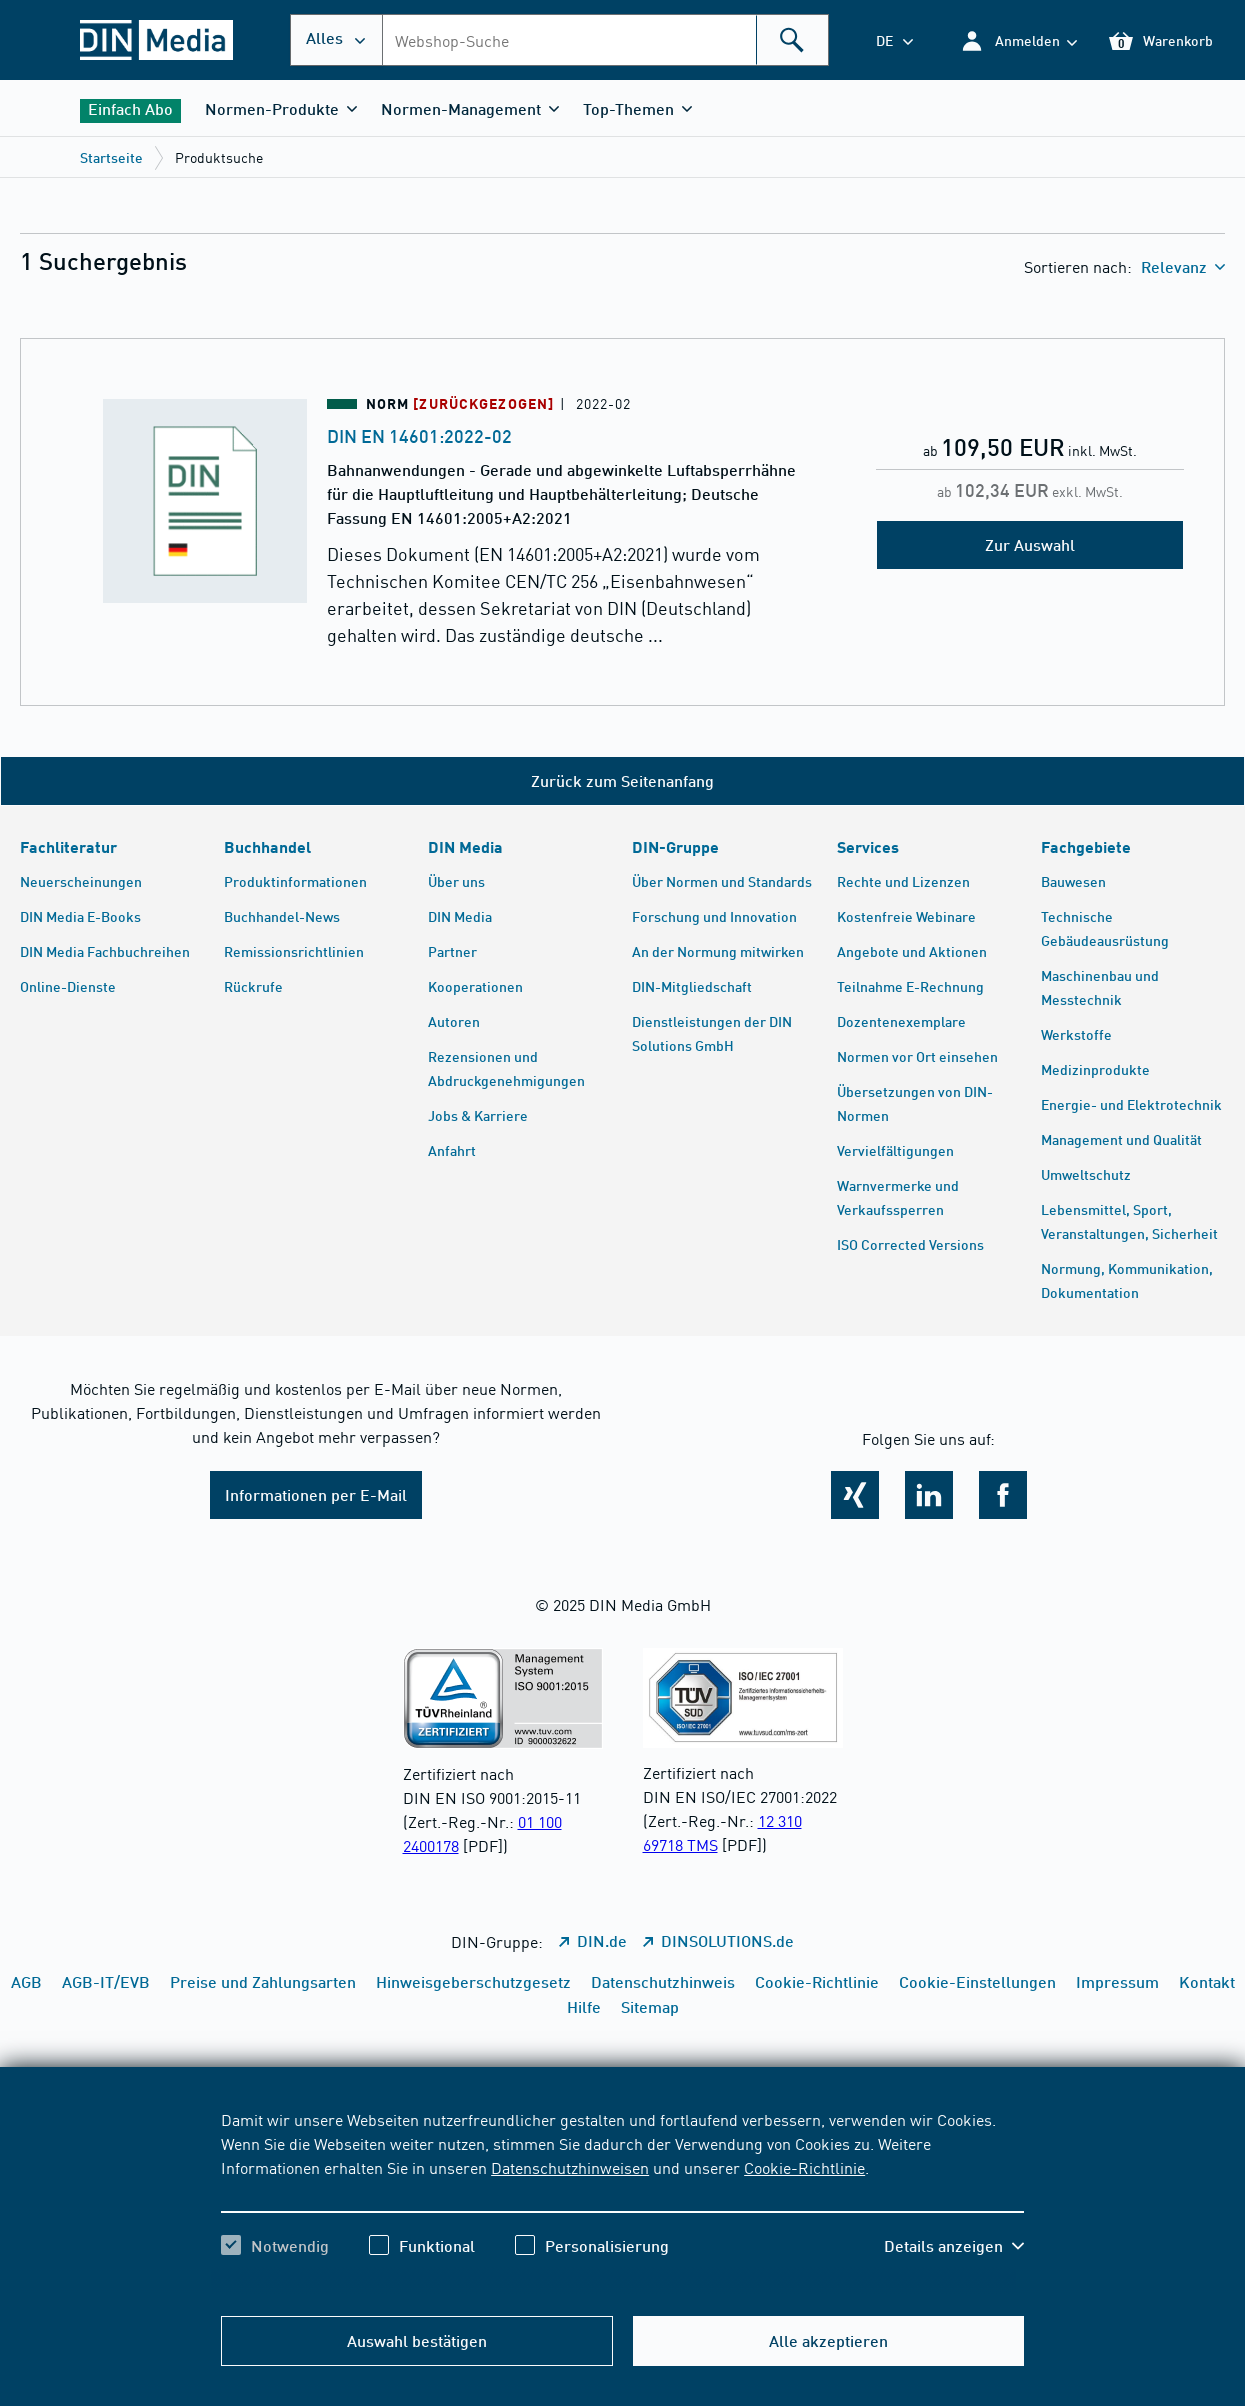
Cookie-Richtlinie (804, 2167)
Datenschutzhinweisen (570, 2167)
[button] (1018, 40)
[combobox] (605, 40)
